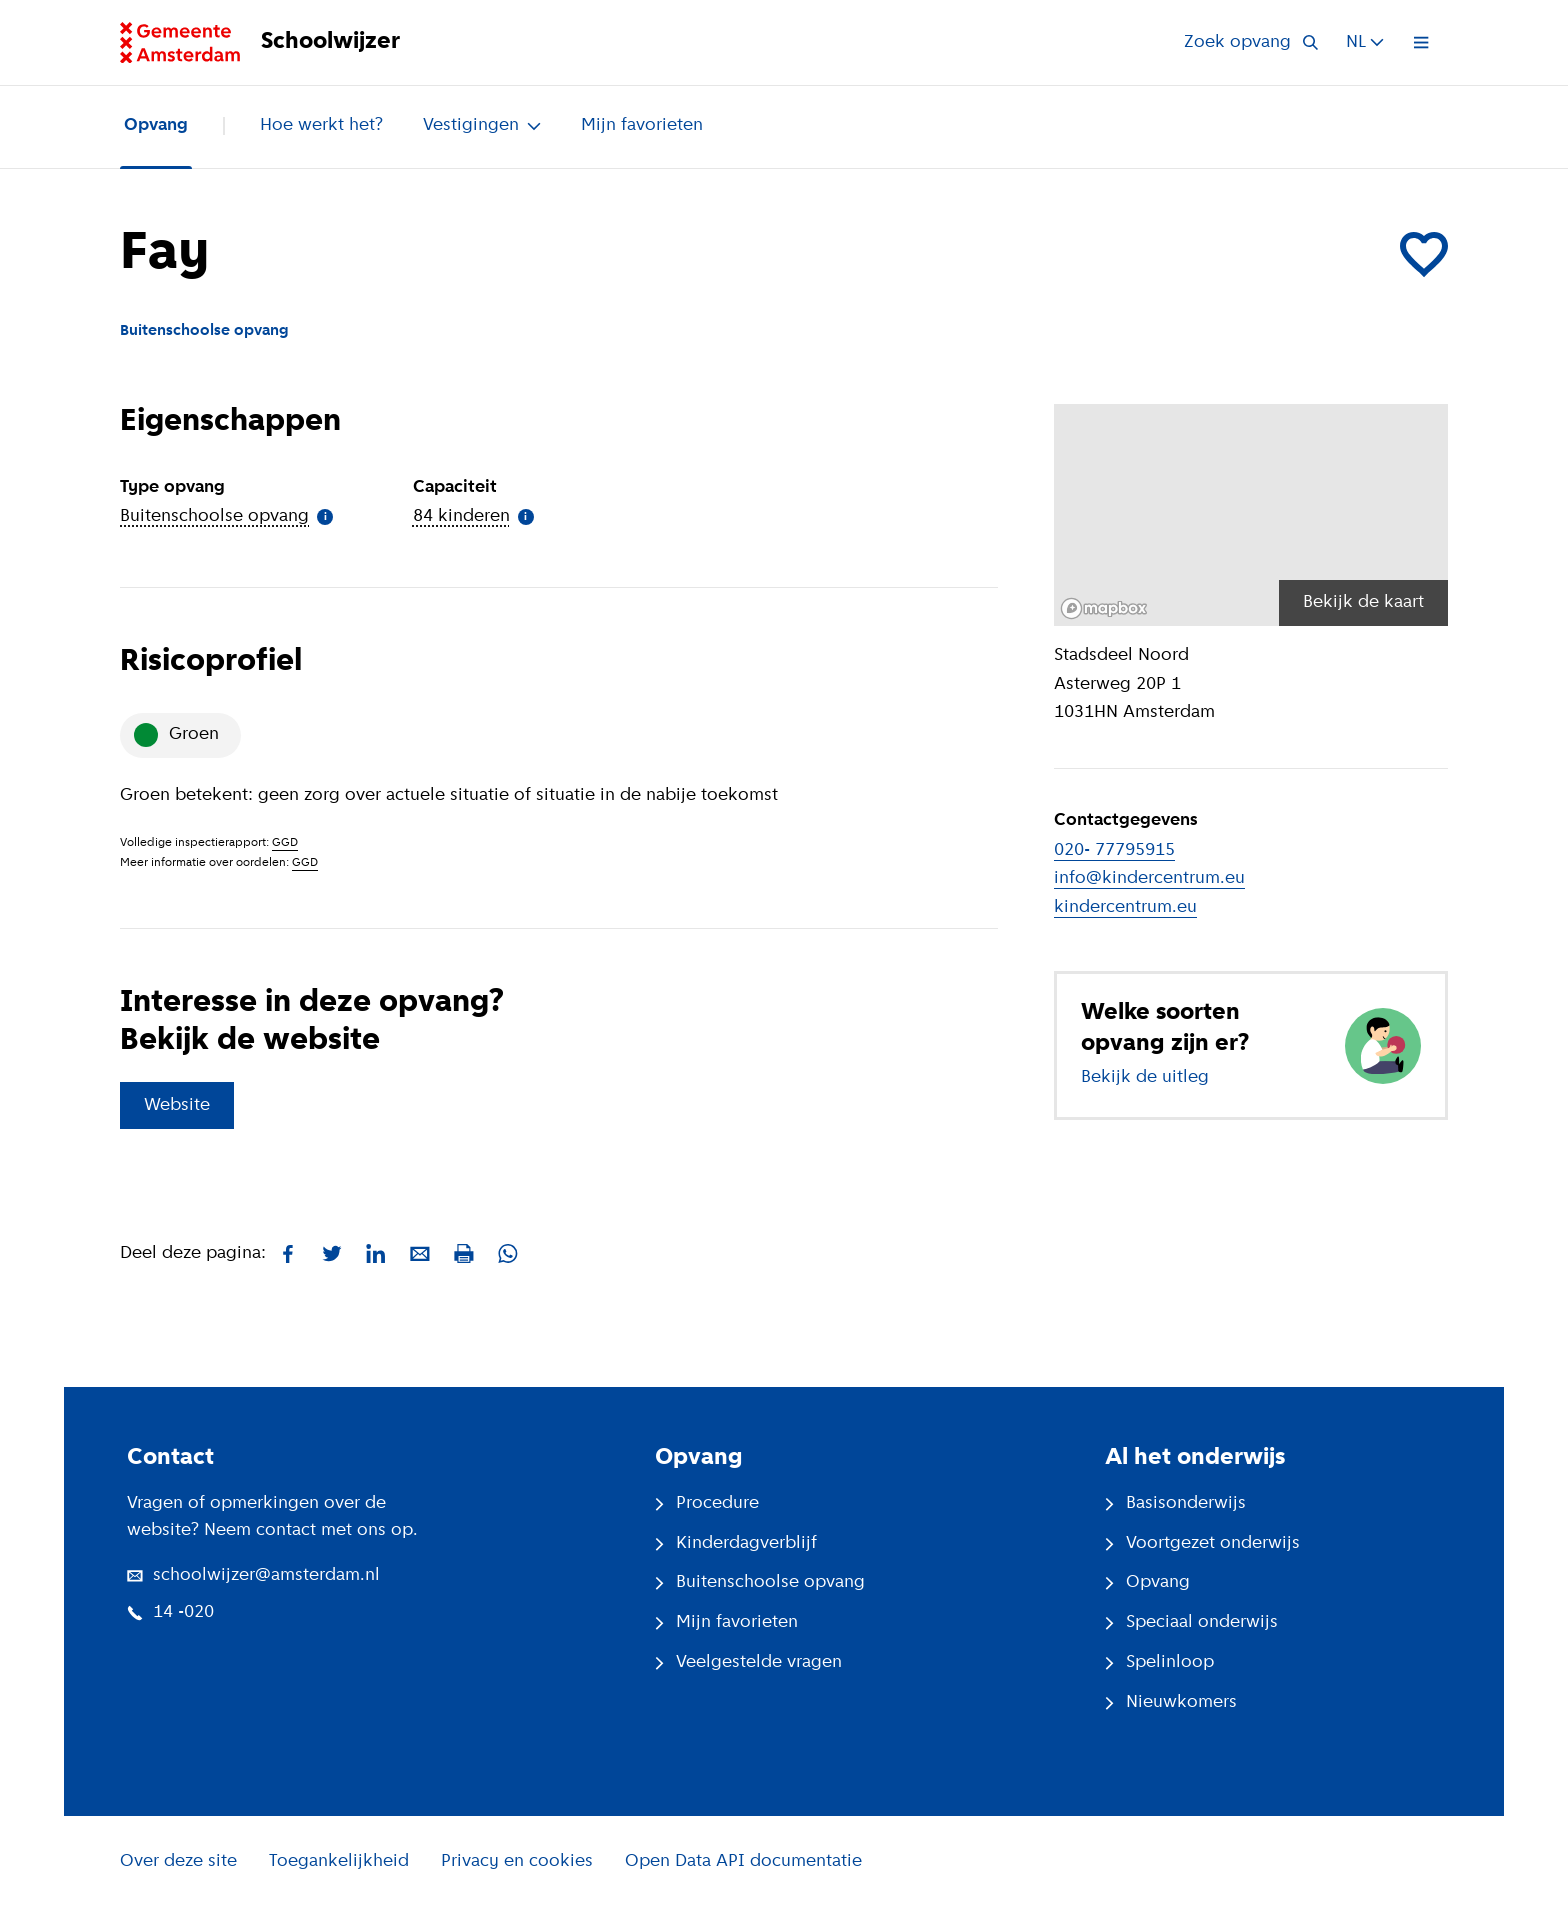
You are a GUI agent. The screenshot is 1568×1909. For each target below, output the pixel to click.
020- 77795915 (1114, 850)
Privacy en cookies (517, 1861)
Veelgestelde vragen (748, 1662)
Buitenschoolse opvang (760, 1582)
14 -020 (170, 1612)
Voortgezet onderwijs (1202, 1543)
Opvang (156, 125)
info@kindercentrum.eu (1149, 878)
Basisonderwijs (1175, 1503)
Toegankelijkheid (339, 1861)
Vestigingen (482, 125)
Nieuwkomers (1171, 1702)
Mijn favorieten (642, 125)
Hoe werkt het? (321, 125)
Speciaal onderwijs (1191, 1622)
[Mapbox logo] (1104, 608)
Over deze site (178, 1861)
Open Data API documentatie (743, 1861)
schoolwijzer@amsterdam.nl (253, 1575)
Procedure (707, 1503)
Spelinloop (1159, 1662)
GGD (285, 843)
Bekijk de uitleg (1145, 1077)
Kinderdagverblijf (736, 1543)
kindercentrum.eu (1125, 907)
